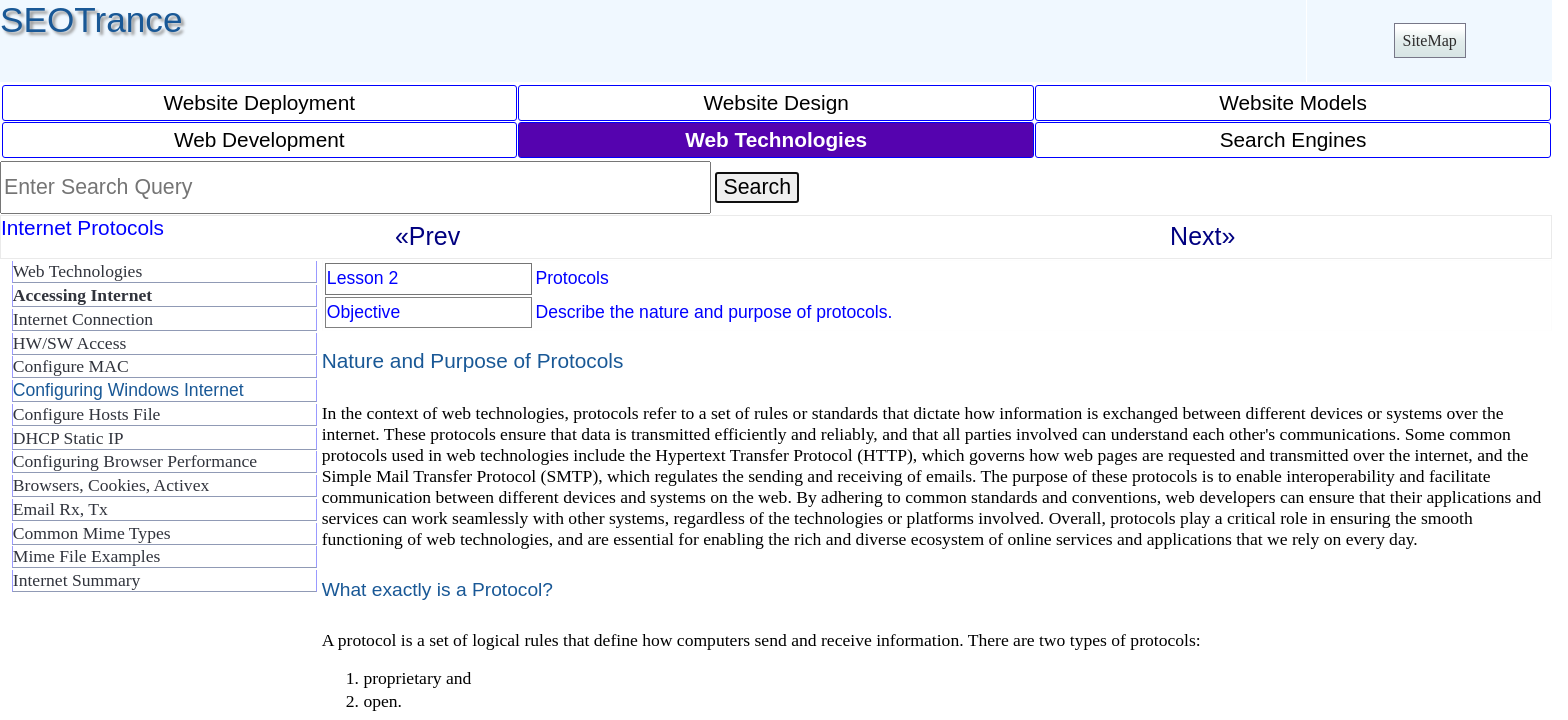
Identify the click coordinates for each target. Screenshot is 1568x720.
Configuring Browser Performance (135, 461)
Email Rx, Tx (60, 509)
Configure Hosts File (87, 414)
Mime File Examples (87, 556)
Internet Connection (83, 319)
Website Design (776, 102)
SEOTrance (91, 19)
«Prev (427, 236)
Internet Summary (77, 580)
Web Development (259, 139)
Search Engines (1293, 139)
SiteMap (1430, 40)
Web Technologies (77, 271)
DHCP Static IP (68, 438)
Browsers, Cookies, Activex (111, 485)
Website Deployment (259, 102)
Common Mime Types (92, 533)
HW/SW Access (70, 343)
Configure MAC (71, 366)
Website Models (1293, 102)
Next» (1202, 236)
